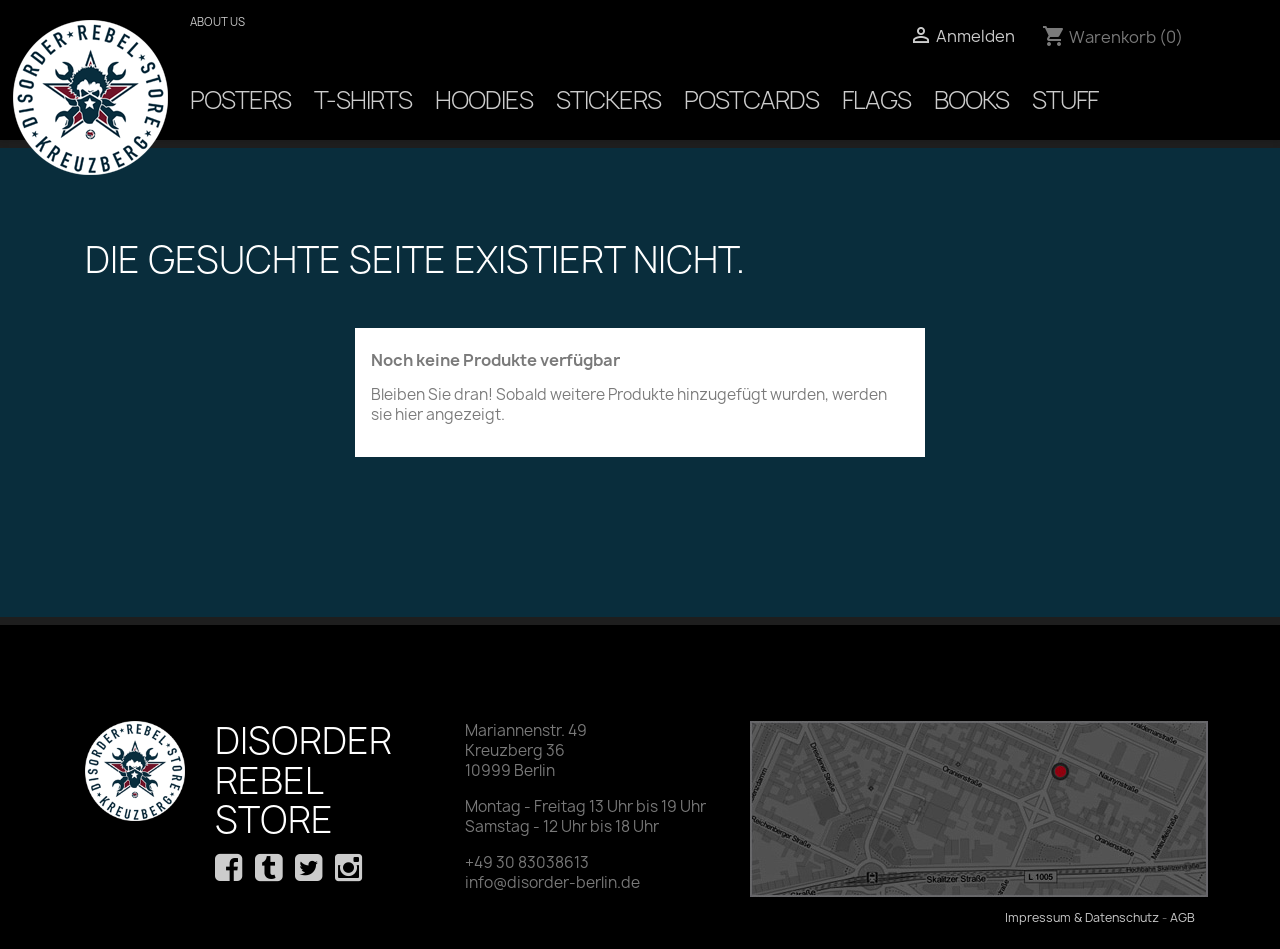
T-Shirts (363, 100)
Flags (876, 100)
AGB (1182, 917)
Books (971, 100)
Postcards (751, 100)
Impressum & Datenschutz (1082, 917)
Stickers (608, 100)
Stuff (1065, 100)
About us (217, 21)
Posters (240, 100)
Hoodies (484, 100)
